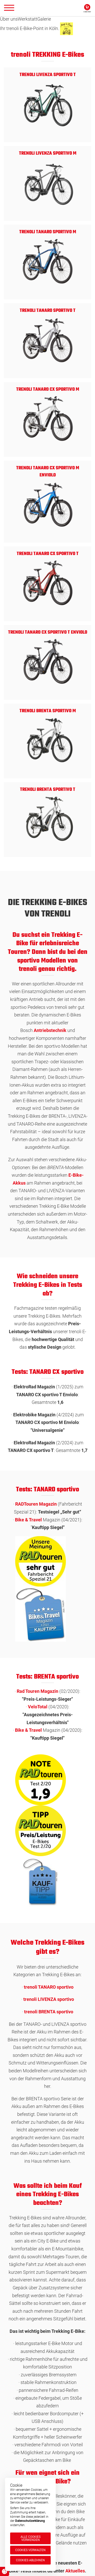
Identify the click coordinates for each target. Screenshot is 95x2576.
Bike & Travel (28, 1519)
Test (17, 1372)
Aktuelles (75, 2570)
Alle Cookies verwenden (31, 2538)
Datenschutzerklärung (30, 2521)
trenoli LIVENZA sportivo (48, 1999)
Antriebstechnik (50, 1030)
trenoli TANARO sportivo (48, 1987)
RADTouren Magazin (36, 1504)
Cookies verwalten (30, 2550)
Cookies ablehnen (30, 2560)
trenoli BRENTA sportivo (48, 2011)
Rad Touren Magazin (37, 1691)
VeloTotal (37, 1706)
